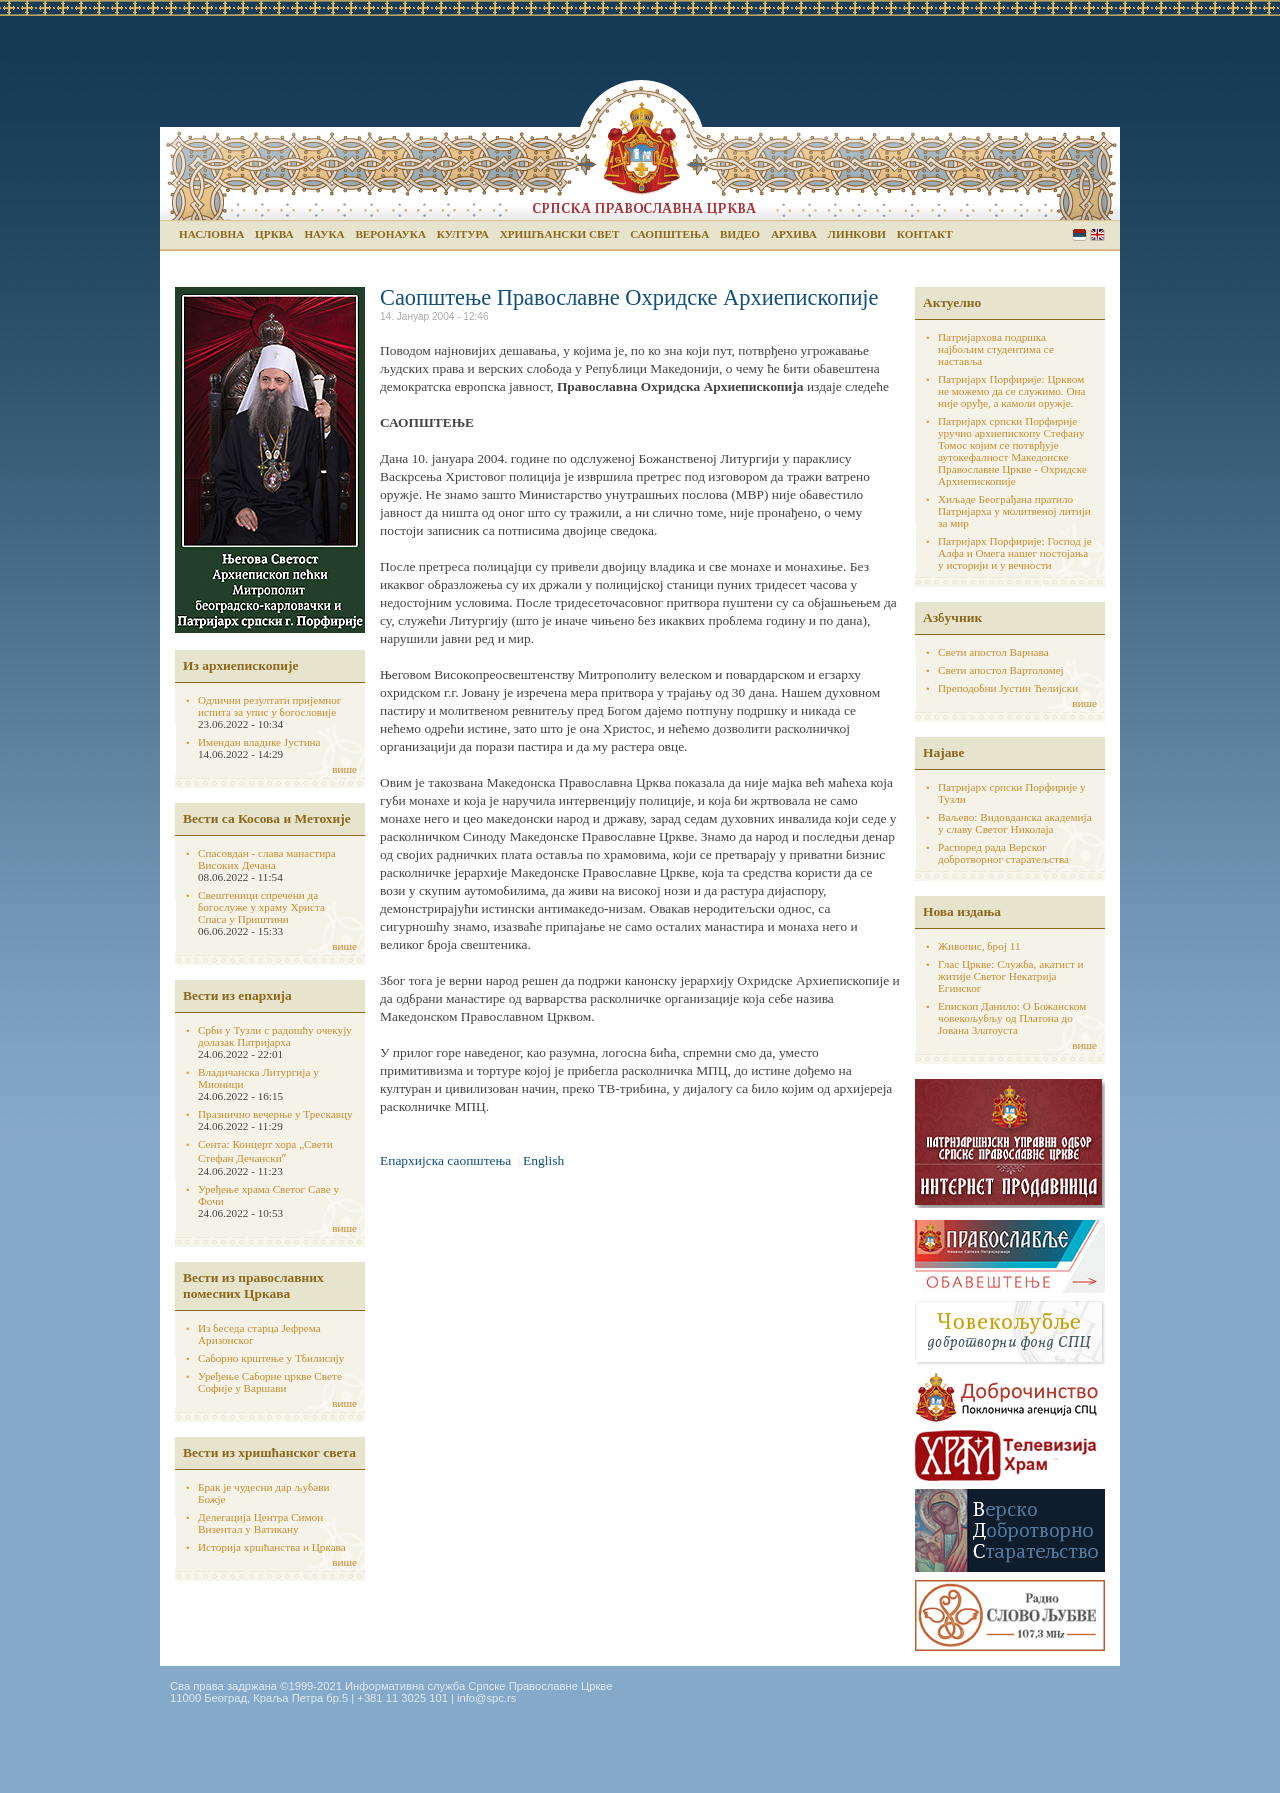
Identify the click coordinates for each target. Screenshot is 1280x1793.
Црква (274, 234)
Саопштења (669, 234)
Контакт (925, 234)
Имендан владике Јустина (259, 742)
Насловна (211, 234)
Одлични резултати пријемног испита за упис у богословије (269, 706)
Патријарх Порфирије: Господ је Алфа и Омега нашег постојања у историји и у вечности (1015, 553)
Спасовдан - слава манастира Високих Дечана (267, 859)
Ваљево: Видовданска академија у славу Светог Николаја (1015, 823)
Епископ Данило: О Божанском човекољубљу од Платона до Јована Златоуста (1012, 1018)
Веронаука (390, 234)
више (344, 769)
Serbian (1079, 234)
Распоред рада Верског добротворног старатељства (1003, 853)
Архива (794, 234)
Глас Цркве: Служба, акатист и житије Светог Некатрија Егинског (1011, 976)
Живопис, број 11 (979, 946)
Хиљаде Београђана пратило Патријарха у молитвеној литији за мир (1014, 511)
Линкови (857, 234)
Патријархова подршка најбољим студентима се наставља (996, 349)
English (1097, 234)
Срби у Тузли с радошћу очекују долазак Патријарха (275, 1036)
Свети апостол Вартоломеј (1001, 670)
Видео (740, 234)
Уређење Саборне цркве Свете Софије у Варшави (270, 1382)
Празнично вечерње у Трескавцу (275, 1114)
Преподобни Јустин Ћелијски (1008, 688)
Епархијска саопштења (445, 1160)
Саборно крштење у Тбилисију (271, 1358)
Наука (324, 234)
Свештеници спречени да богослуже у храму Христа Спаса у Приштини (261, 907)
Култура (463, 234)
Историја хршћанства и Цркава (272, 1547)
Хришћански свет (560, 234)
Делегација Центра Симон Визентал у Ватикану (260, 1523)
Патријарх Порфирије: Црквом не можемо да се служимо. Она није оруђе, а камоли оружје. (1012, 391)
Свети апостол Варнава (993, 652)
